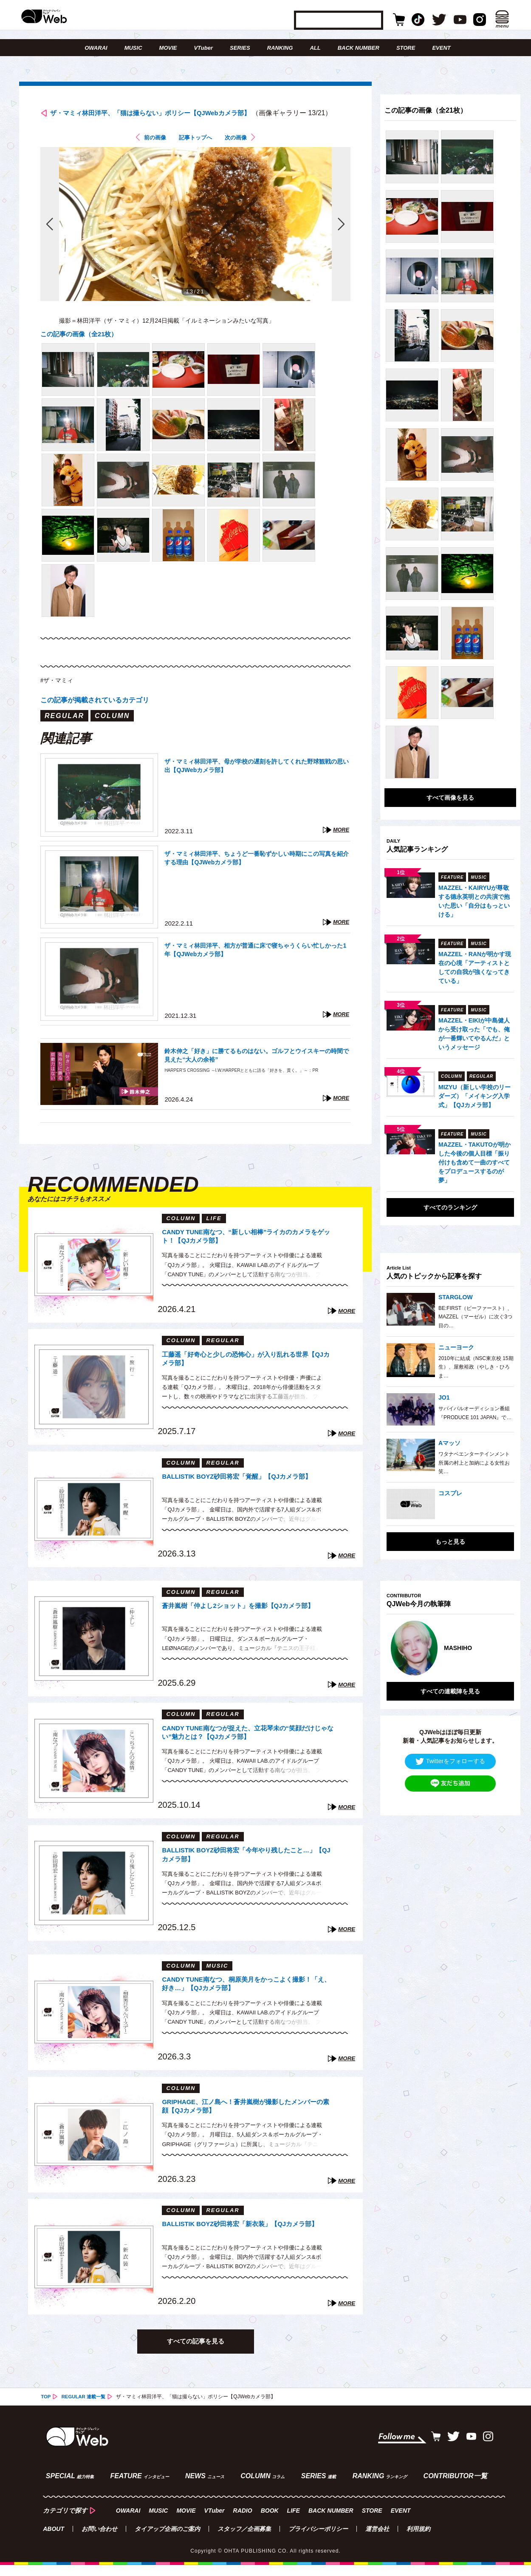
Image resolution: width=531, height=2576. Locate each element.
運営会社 (377, 2540)
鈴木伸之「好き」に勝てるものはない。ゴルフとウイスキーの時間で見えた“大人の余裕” (256, 1070)
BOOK (270, 2522)
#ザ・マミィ (59, 694)
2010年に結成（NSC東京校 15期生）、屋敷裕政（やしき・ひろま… (476, 1367)
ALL (315, 48)
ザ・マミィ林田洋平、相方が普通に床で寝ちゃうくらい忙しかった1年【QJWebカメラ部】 (256, 965)
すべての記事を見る (195, 2356)
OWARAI (96, 48)
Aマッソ (449, 1443)
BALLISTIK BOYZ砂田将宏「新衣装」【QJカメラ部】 (248, 2244)
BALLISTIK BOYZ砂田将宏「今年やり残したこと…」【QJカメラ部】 (243, 1870)
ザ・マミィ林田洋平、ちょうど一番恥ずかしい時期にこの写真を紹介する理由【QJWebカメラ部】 (256, 873)
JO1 (443, 1397)
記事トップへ (195, 151)
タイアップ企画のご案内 (167, 2540)
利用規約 (418, 2540)
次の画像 (242, 151)
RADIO (242, 2522)
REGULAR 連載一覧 (85, 2412)
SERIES (240, 48)
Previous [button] (395, 1644)
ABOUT (53, 2540)
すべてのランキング (450, 1207)
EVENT (441, 48)
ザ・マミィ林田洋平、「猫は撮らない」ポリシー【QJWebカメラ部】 (183, 114)
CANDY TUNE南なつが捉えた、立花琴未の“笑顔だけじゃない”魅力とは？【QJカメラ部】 (246, 1748)
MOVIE (168, 48)
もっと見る (450, 1541)
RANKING (280, 48)
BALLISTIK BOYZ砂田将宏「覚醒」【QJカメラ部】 (244, 1496)
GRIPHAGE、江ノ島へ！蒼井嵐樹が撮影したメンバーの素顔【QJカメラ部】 (247, 2122)
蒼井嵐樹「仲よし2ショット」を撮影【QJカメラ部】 (245, 1625)
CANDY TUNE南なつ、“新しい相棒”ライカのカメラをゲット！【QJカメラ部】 (248, 1252)
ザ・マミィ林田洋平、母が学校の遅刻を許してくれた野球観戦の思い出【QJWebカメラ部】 (256, 781)
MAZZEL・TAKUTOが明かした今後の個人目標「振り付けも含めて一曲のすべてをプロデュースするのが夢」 (474, 1162)
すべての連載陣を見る (450, 1683)
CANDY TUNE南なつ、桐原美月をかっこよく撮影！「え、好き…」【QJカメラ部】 (244, 1999)
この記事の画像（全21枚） (81, 348)
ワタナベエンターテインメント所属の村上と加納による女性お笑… (474, 1462)
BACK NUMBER (358, 48)
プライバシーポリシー (318, 2540)
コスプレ (450, 1493)
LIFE (293, 2522)
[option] (448, 1644)
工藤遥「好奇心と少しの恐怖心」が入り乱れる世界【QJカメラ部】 (246, 1374)
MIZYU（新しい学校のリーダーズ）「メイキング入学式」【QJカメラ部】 (474, 1096)
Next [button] (499, 1644)
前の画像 (148, 151)
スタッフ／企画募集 (244, 2540)
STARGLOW (455, 1297)
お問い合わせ (99, 2540)
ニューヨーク (456, 1347)
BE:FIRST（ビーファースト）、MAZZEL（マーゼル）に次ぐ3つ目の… (475, 1317)
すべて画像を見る (450, 797)
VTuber (203, 48)
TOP (46, 2412)
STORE (405, 48)
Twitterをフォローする (450, 1752)
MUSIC (133, 48)
